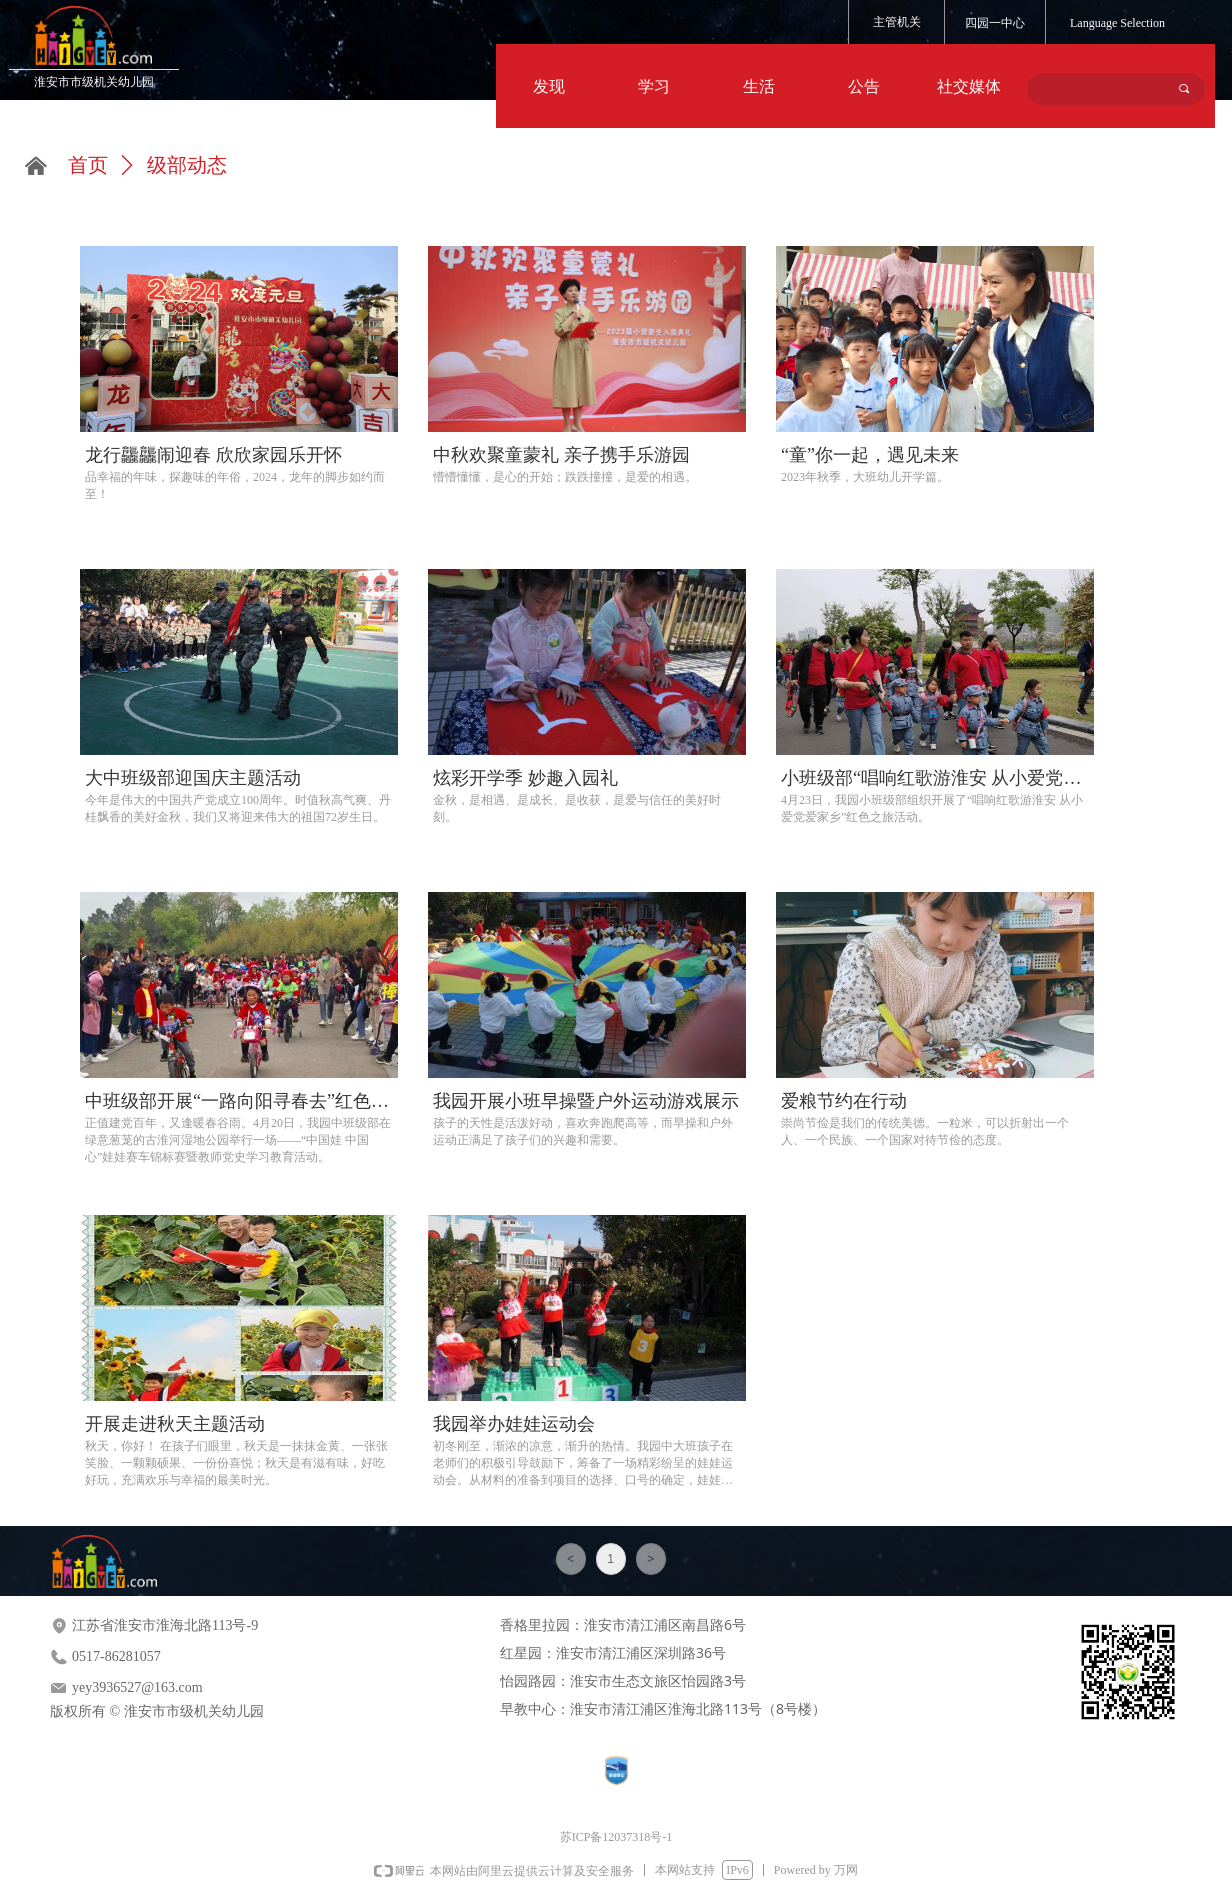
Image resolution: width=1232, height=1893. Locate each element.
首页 (88, 165)
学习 (654, 86)
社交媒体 (969, 86)
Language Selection (1117, 23)
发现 (549, 86)
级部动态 (187, 165)
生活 (759, 86)
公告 (864, 86)
